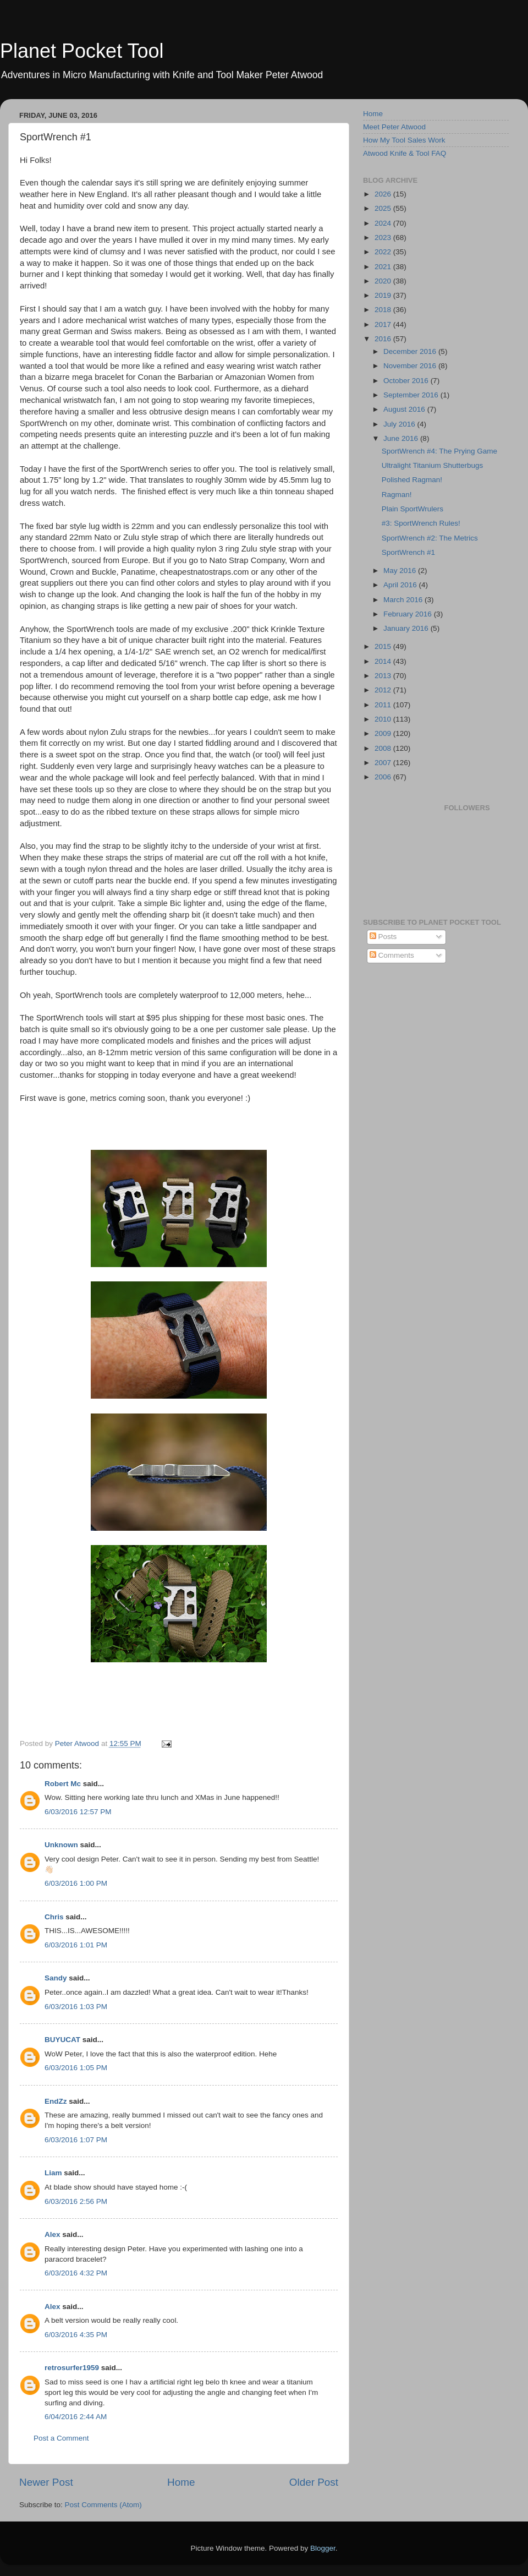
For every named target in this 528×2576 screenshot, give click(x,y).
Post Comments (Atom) (103, 2505)
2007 (384, 762)
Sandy (56, 1978)
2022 (384, 252)
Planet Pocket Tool (82, 51)
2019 (384, 295)
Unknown (61, 1845)
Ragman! (397, 494)
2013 (384, 676)
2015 (384, 646)
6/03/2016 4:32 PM (76, 2273)
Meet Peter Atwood (394, 127)
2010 (384, 719)
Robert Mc (63, 1784)
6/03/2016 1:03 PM (76, 2006)
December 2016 (410, 351)
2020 (384, 281)
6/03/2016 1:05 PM (76, 2068)
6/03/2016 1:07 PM (76, 2140)
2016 (384, 339)
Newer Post (46, 2482)
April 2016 (401, 585)
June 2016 (401, 438)
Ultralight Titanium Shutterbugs (432, 465)
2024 (384, 223)
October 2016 (407, 380)
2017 (384, 324)
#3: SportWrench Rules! (421, 523)
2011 (384, 705)
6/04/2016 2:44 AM (76, 2417)
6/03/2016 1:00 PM (76, 1883)
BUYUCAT (62, 2039)
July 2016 (400, 424)
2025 (384, 208)
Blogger (323, 2548)
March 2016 (404, 600)
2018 (384, 309)
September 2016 (412, 395)
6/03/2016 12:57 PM (78, 1812)
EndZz (56, 2101)
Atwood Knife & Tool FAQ (404, 153)
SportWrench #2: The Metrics (430, 538)
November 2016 (410, 366)
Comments (392, 955)
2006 (384, 777)
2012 (384, 690)
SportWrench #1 (408, 552)
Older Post (313, 2482)
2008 (384, 748)
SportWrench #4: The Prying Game (439, 451)
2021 (384, 267)
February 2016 (408, 614)
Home (181, 2482)
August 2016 (405, 409)
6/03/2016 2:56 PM (76, 2201)
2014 (384, 661)
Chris (54, 1917)
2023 (384, 237)
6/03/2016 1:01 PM (76, 1945)
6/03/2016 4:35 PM (76, 2335)
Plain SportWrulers (412, 509)
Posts (383, 936)
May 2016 (400, 570)
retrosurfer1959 (72, 2368)
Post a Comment (61, 2438)
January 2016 (407, 628)
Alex (53, 2234)
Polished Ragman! (412, 480)
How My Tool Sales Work (404, 140)
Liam (53, 2173)
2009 (384, 733)
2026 (384, 194)
